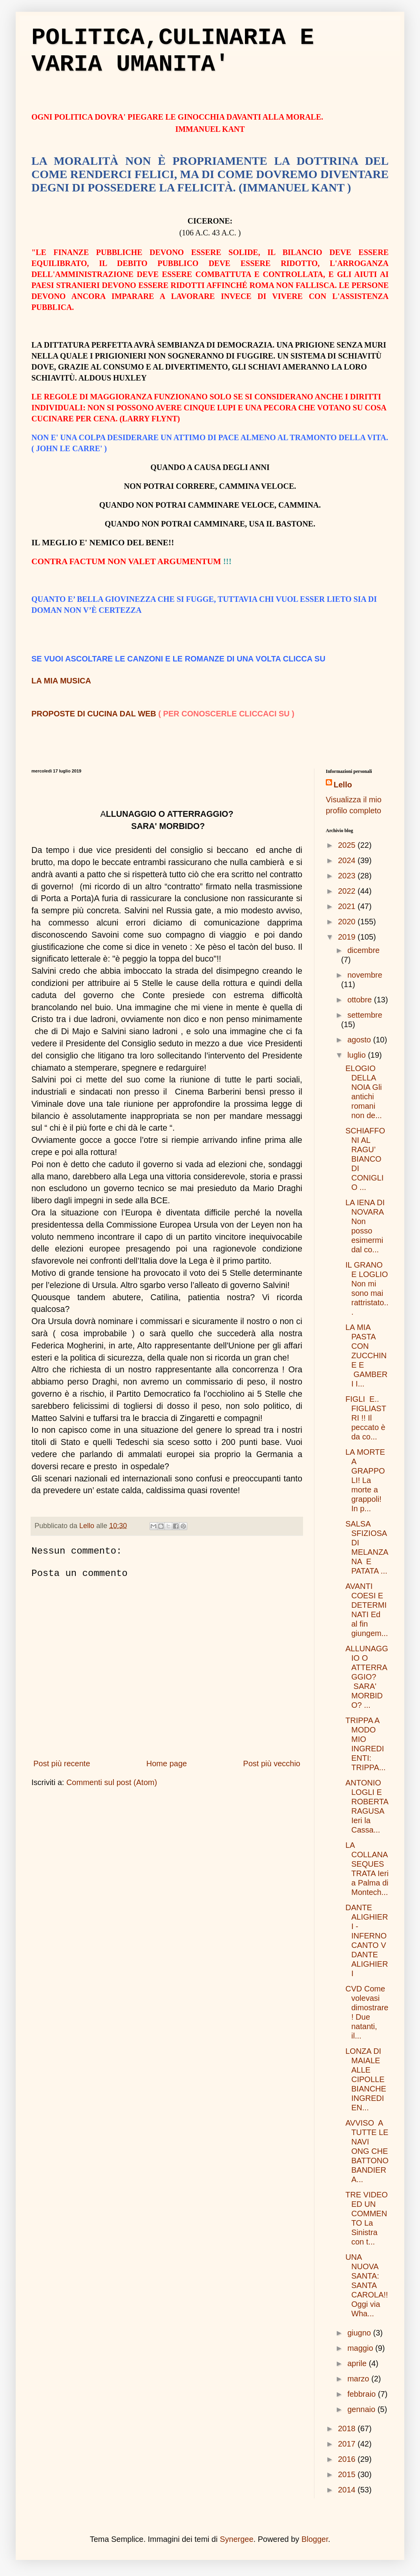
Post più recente (61, 1763)
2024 (348, 860)
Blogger (314, 2539)
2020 (348, 921)
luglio (357, 1055)
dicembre (363, 950)
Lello (343, 784)
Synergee (237, 2539)
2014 (348, 2489)
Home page (166, 1763)
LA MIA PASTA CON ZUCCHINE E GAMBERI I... (366, 1355)
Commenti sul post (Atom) (111, 1782)
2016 (348, 2459)
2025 (348, 845)
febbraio (362, 2394)
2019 (348, 937)
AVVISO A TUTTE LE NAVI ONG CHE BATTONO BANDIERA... (367, 2151)
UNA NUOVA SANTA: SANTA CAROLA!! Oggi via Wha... (366, 2285)
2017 (348, 2443)
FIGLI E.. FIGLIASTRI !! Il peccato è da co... (365, 1418)
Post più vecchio (271, 1763)
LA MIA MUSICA (61, 680)
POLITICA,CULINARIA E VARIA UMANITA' (172, 51)
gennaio (362, 2409)
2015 (348, 2474)
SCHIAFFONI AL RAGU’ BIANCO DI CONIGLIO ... (365, 1158)
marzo (359, 2378)
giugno (360, 2332)
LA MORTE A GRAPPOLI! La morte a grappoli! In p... (365, 1480)
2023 (348, 875)
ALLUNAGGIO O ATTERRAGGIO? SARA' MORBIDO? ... (366, 1676)
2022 (348, 891)
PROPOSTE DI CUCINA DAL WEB (93, 713)
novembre (364, 975)
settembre (364, 1015)
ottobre (360, 999)
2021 (348, 906)
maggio (361, 2348)
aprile (358, 2363)
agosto (360, 1039)
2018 (348, 2428)
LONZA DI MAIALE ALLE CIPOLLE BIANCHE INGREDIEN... (365, 2079)
